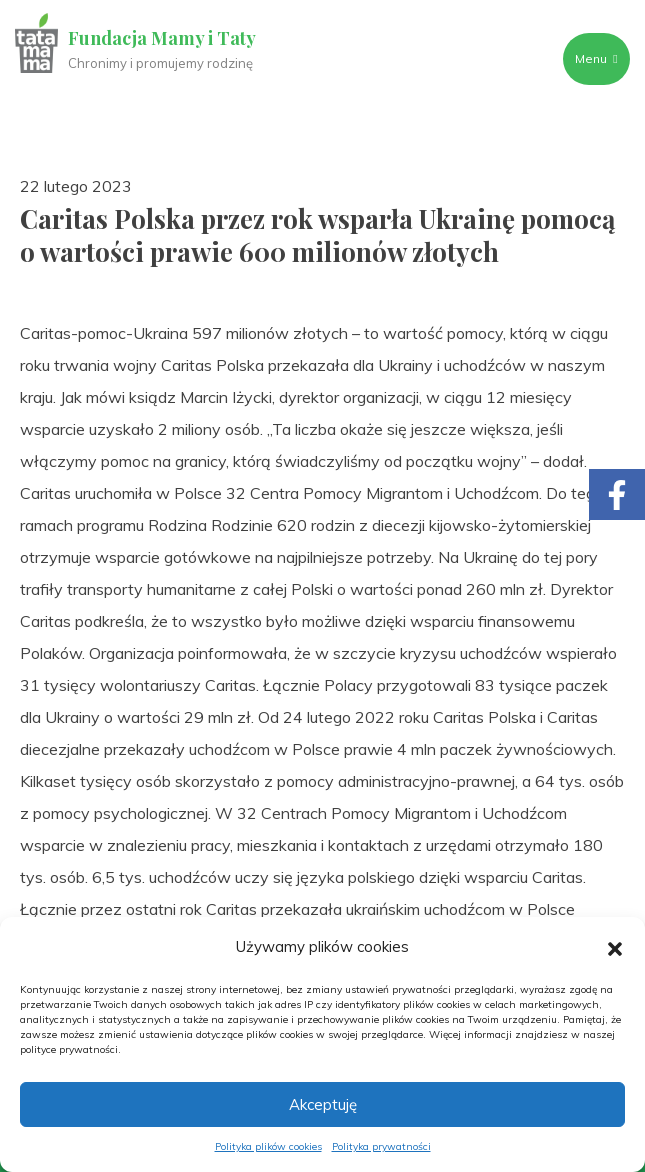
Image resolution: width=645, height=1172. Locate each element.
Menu (596, 58)
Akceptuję (323, 1104)
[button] (615, 947)
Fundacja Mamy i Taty (162, 38)
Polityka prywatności (381, 1146)
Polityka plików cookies (268, 1146)
